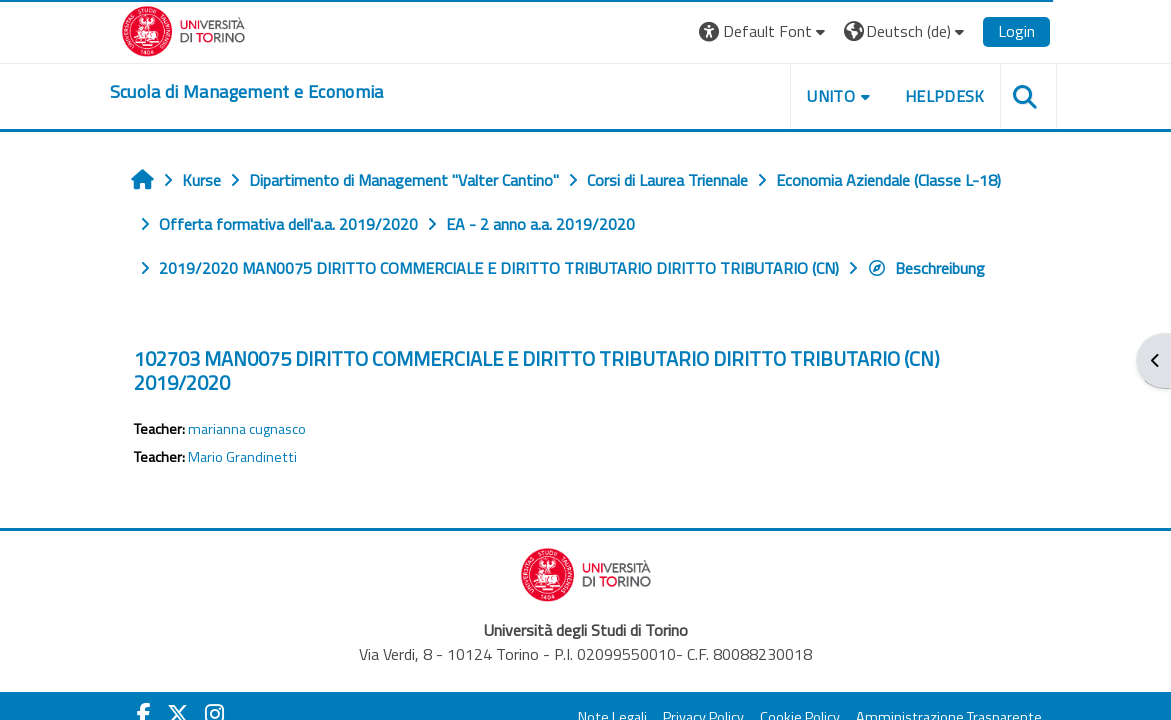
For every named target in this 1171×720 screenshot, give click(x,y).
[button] (764, 31)
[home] (247, 92)
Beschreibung (926, 268)
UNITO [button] (831, 96)
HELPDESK (945, 96)
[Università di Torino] (183, 29)
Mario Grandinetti (242, 457)
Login (1016, 31)
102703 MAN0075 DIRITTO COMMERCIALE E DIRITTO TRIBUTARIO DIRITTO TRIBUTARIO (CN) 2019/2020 (537, 370)
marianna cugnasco (247, 429)
